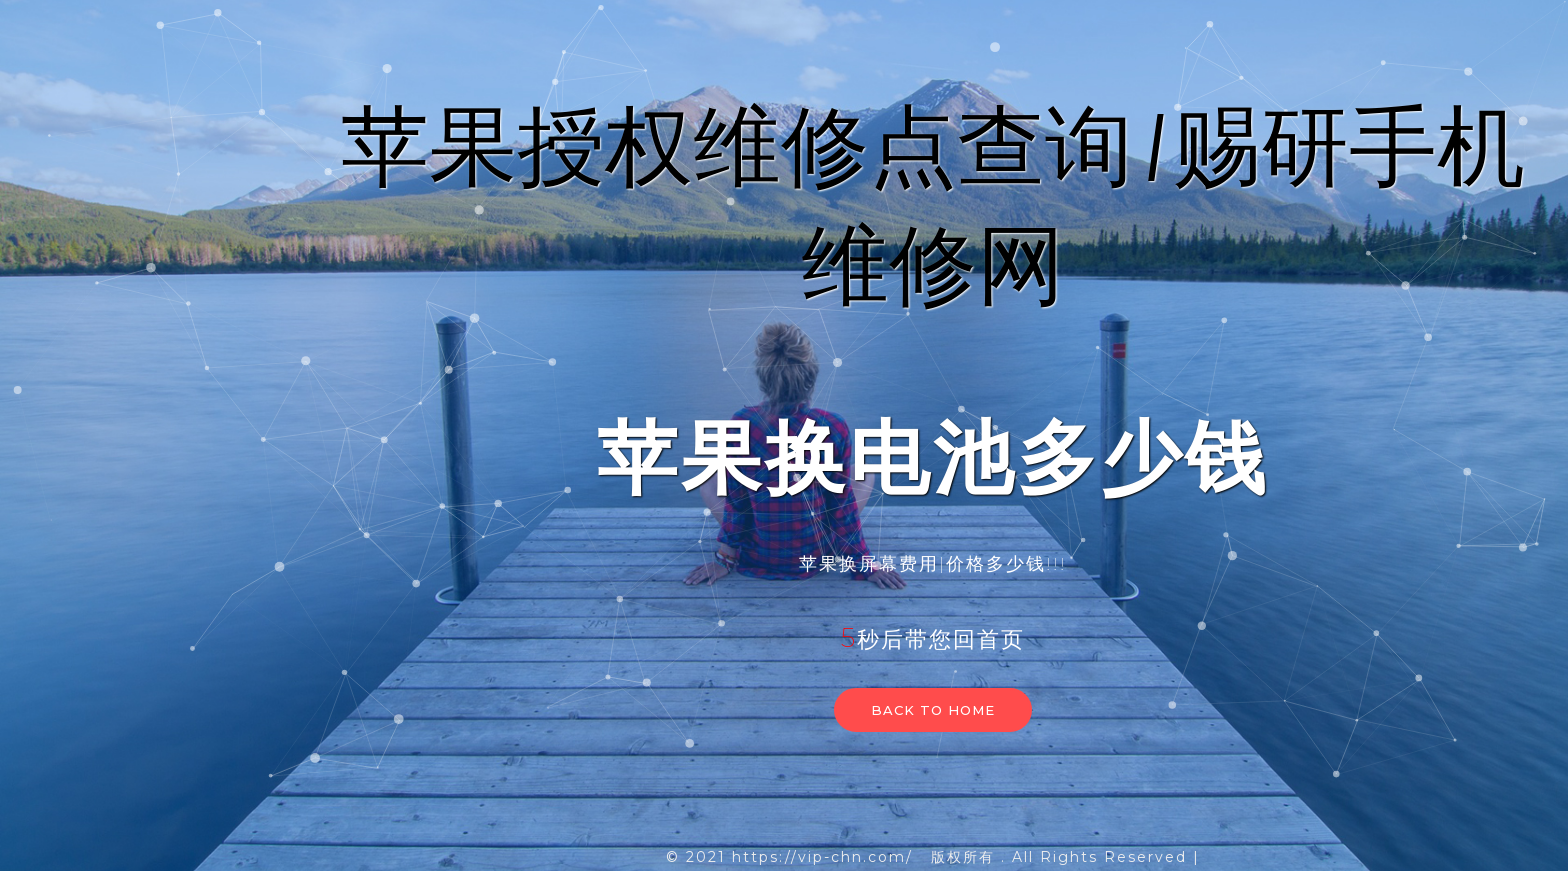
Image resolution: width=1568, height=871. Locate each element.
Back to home (933, 710)
